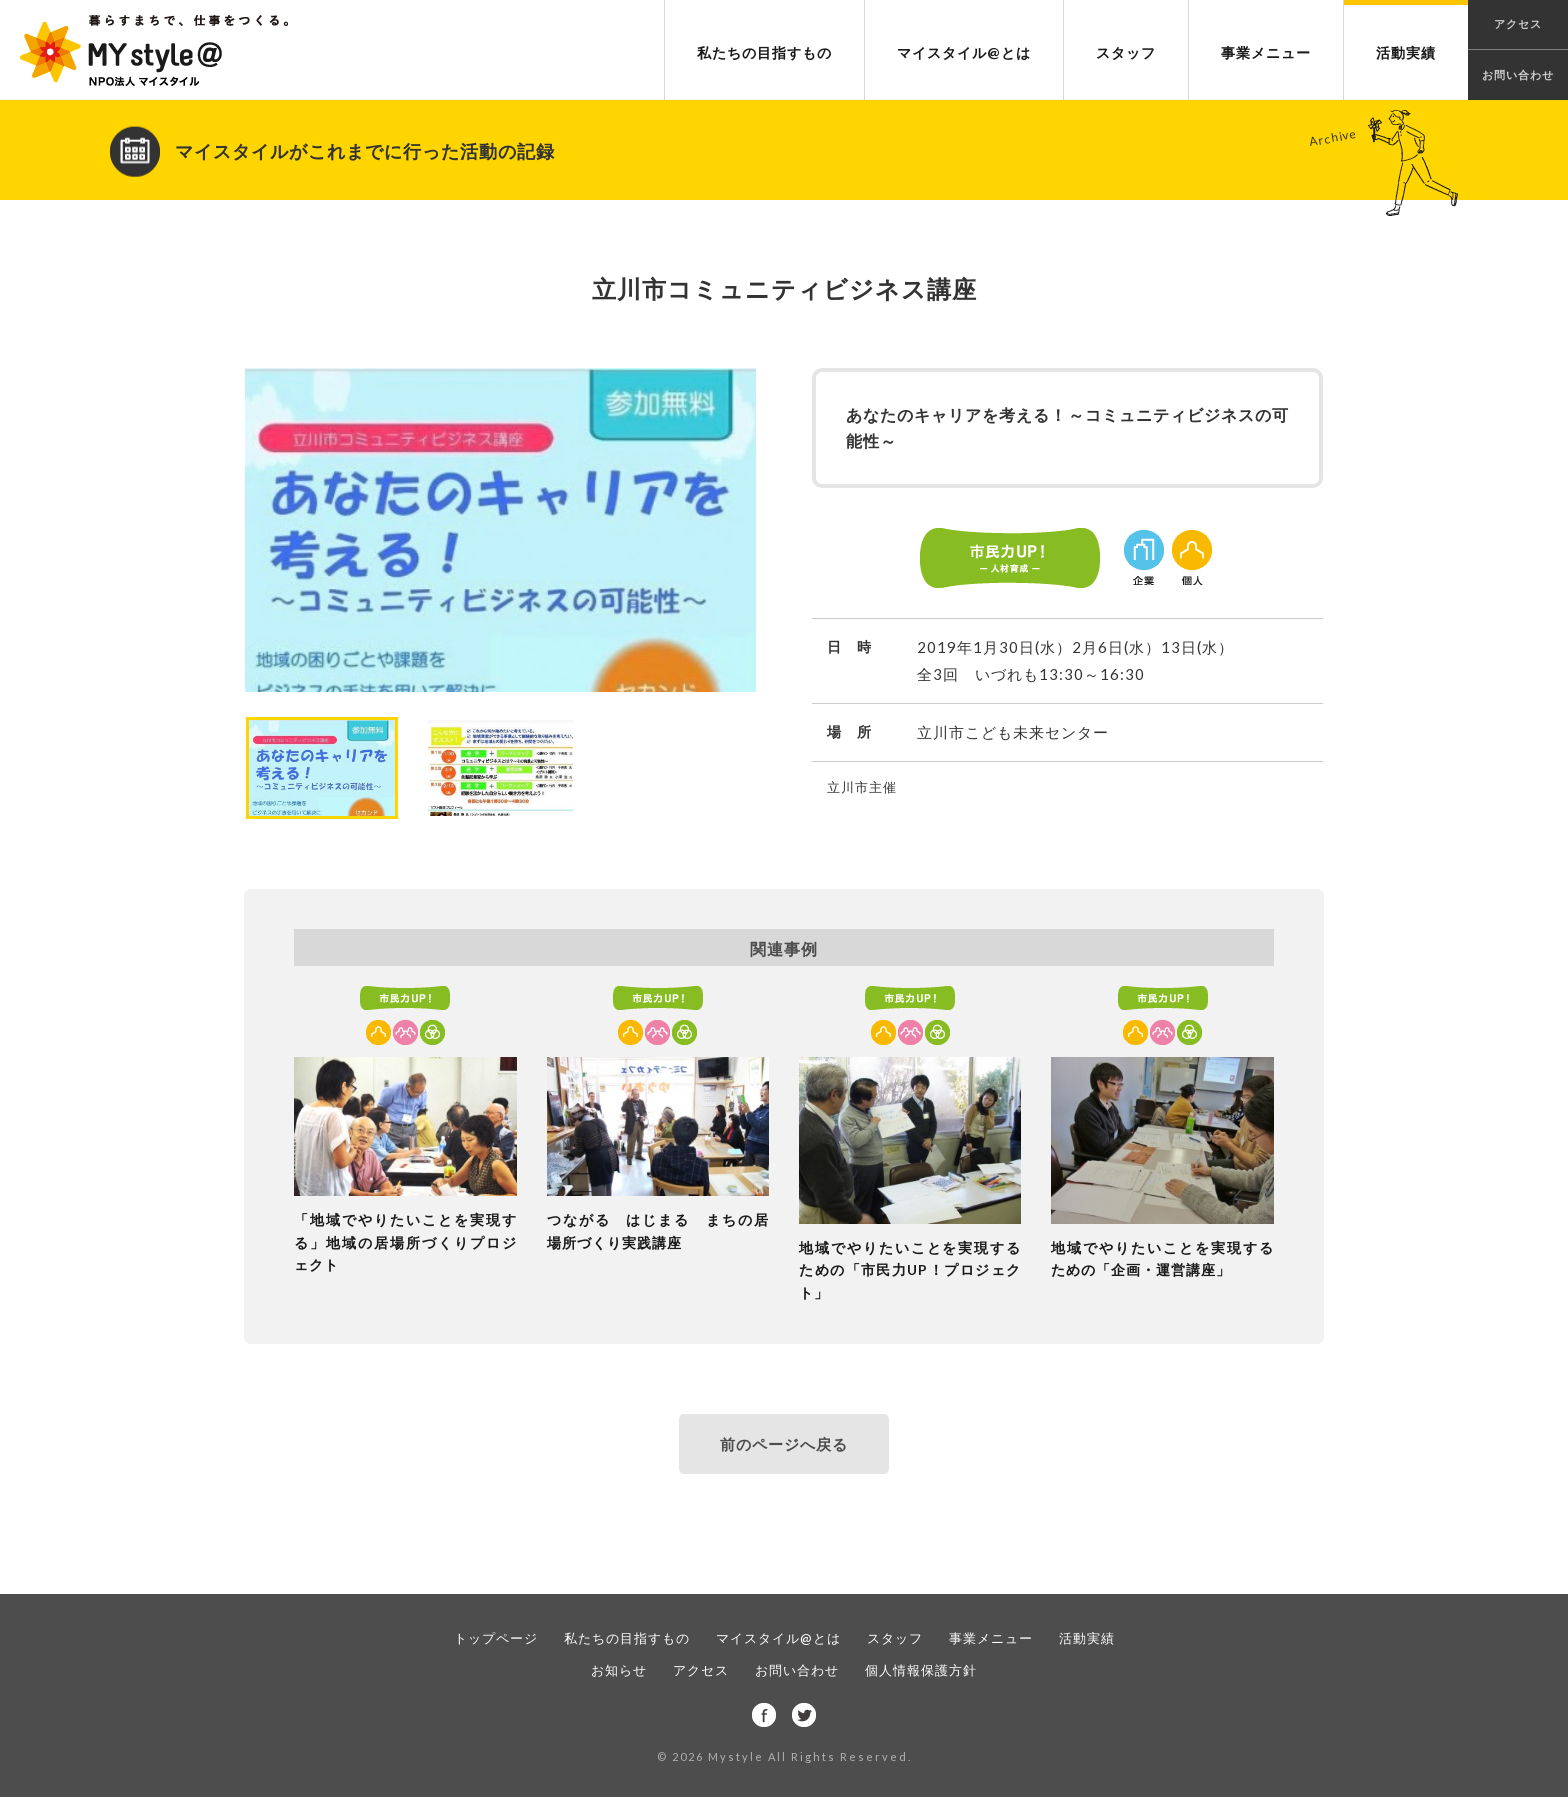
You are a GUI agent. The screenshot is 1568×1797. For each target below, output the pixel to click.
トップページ (496, 1638)
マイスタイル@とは (964, 52)
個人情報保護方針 (921, 1670)
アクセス (701, 1670)
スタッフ (1126, 52)
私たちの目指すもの (764, 52)
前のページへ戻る (784, 1444)
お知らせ (619, 1670)
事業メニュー (1266, 52)
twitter (804, 1715)
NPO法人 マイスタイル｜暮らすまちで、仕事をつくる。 (154, 50)
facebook (764, 1715)
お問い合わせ (1518, 74)
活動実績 (1406, 52)
